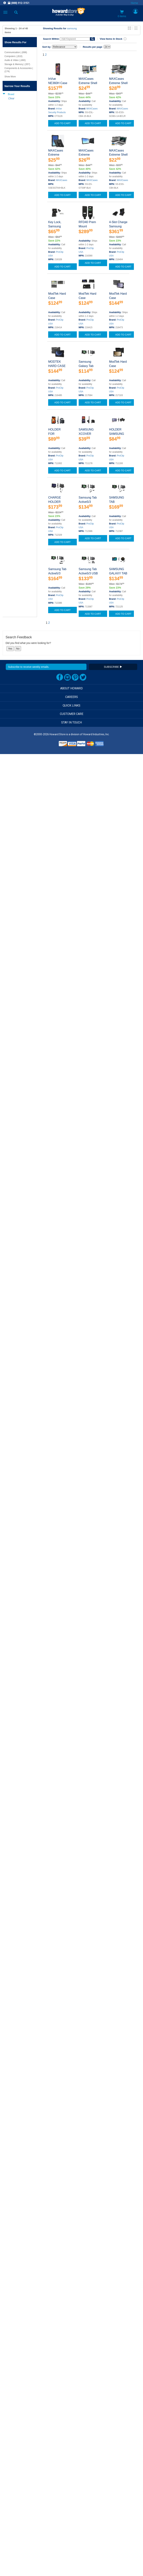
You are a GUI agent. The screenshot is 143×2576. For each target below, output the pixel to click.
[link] (48, 745)
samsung (72, 28)
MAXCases (92, 108)
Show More (10, 76)
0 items (122, 14)
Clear (11, 98)
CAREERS (71, 697)
